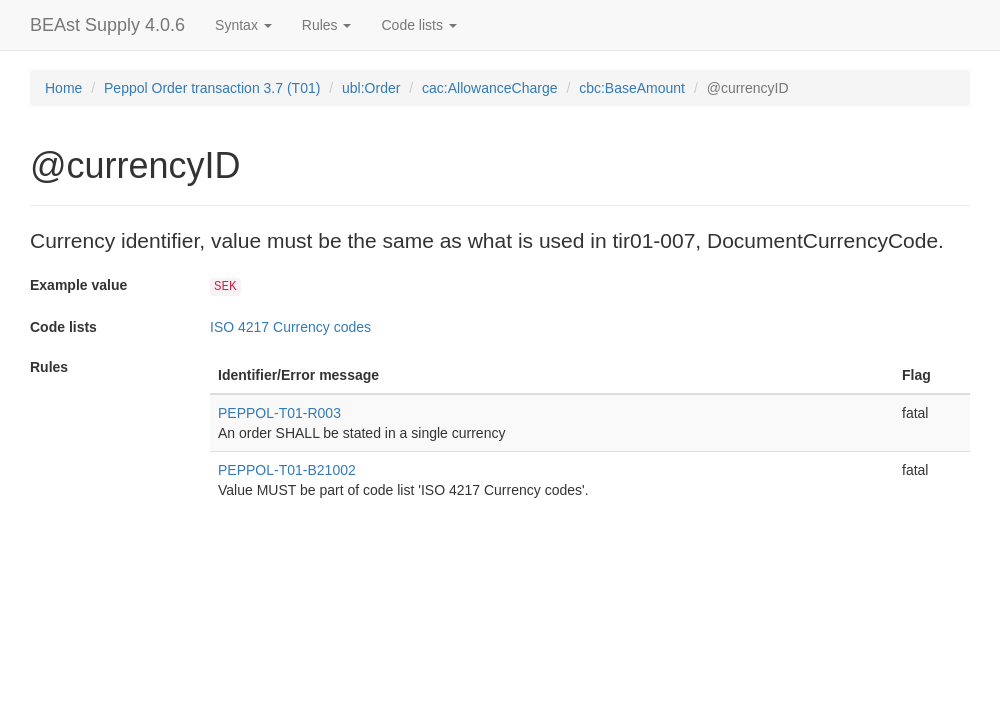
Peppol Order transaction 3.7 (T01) (212, 88)
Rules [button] (327, 25)
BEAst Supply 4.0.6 (107, 25)
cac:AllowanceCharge (489, 88)
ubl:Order (371, 88)
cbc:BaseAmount (632, 88)
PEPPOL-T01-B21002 (287, 470)
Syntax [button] (243, 25)
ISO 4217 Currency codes (290, 327)
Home (63, 88)
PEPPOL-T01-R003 (279, 413)
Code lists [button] (418, 25)
